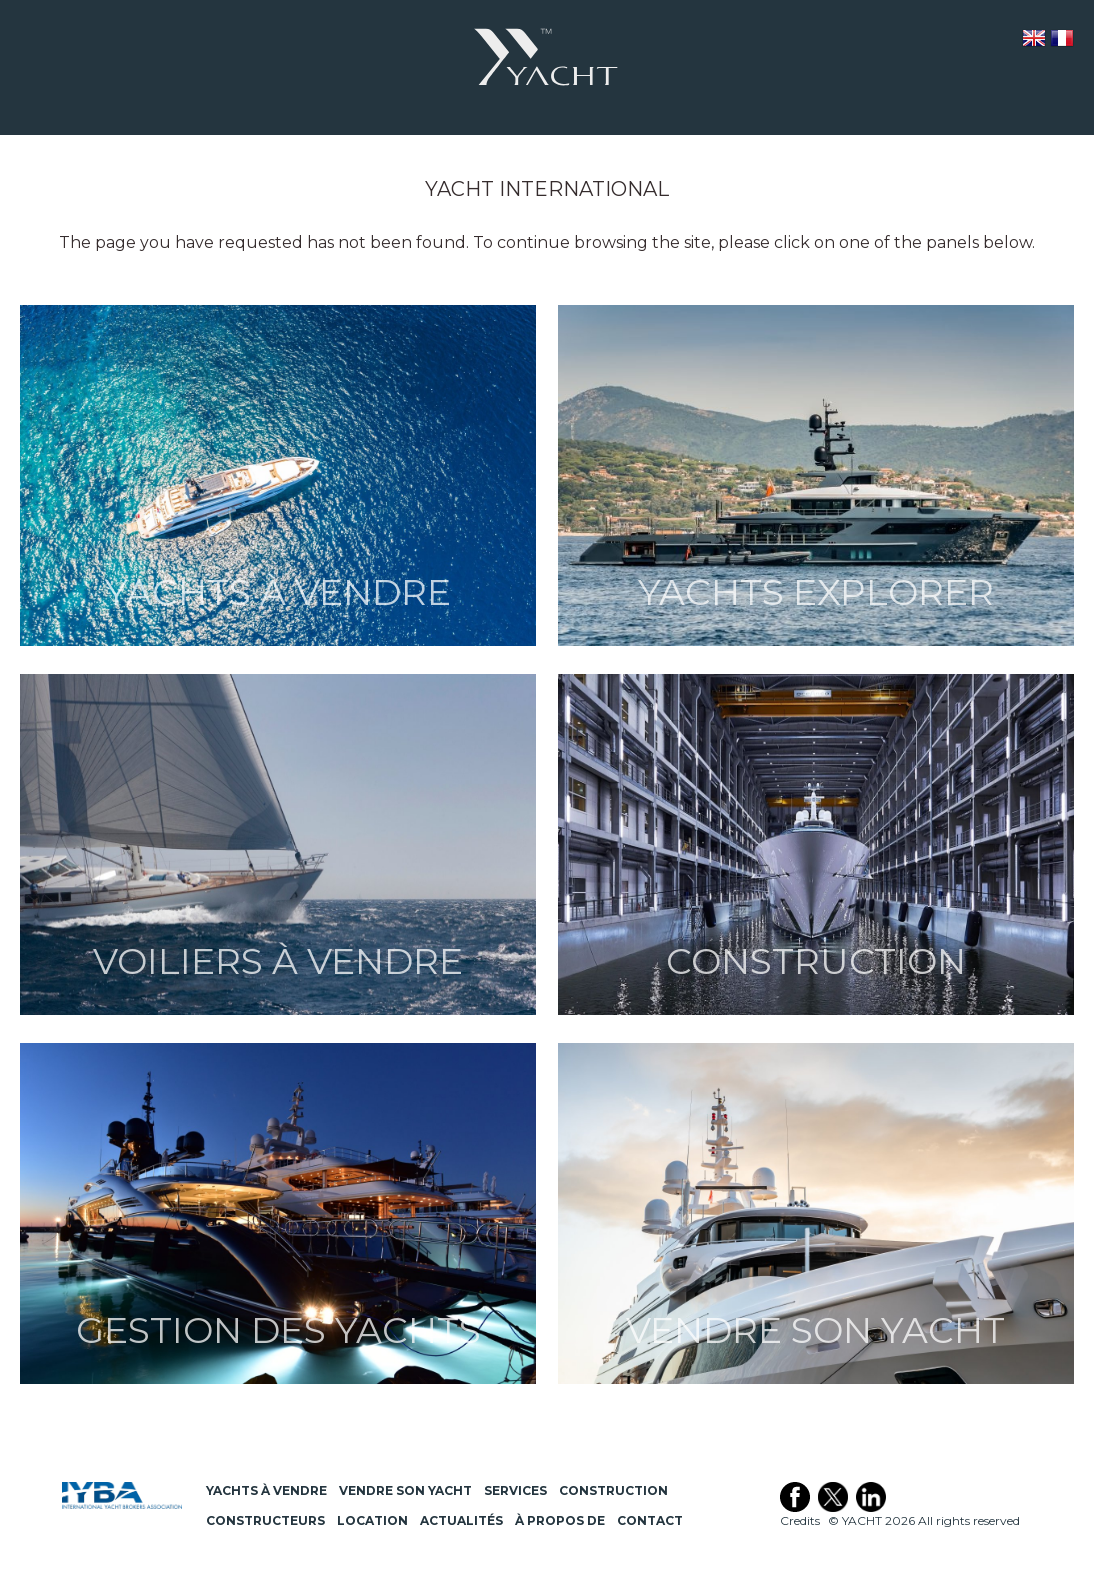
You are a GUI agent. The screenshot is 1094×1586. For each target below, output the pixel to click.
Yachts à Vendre (266, 1490)
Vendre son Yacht (405, 1490)
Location (372, 1520)
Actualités (461, 1520)
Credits (800, 1520)
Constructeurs (265, 1520)
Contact (650, 1520)
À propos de (560, 1520)
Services (515, 1490)
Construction (613, 1490)
